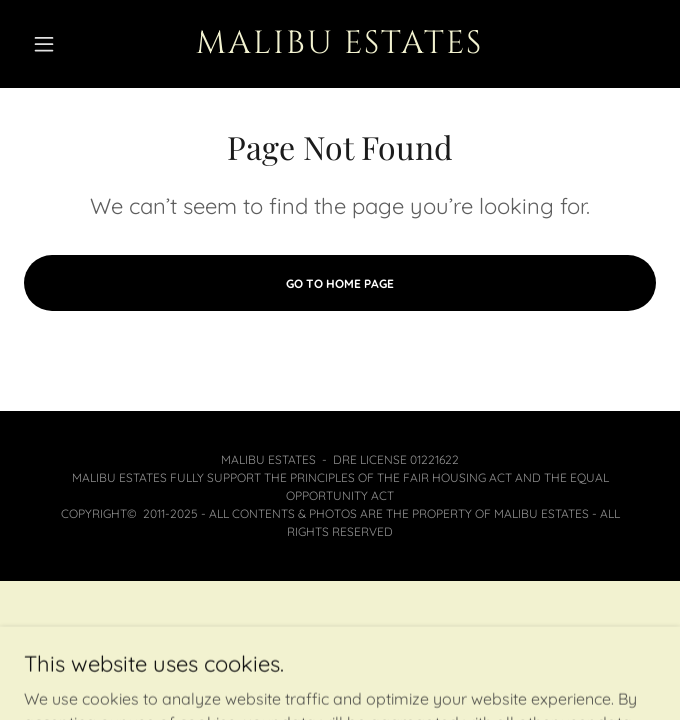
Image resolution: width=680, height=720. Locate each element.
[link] (340, 44)
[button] (71, 44)
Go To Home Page (340, 283)
